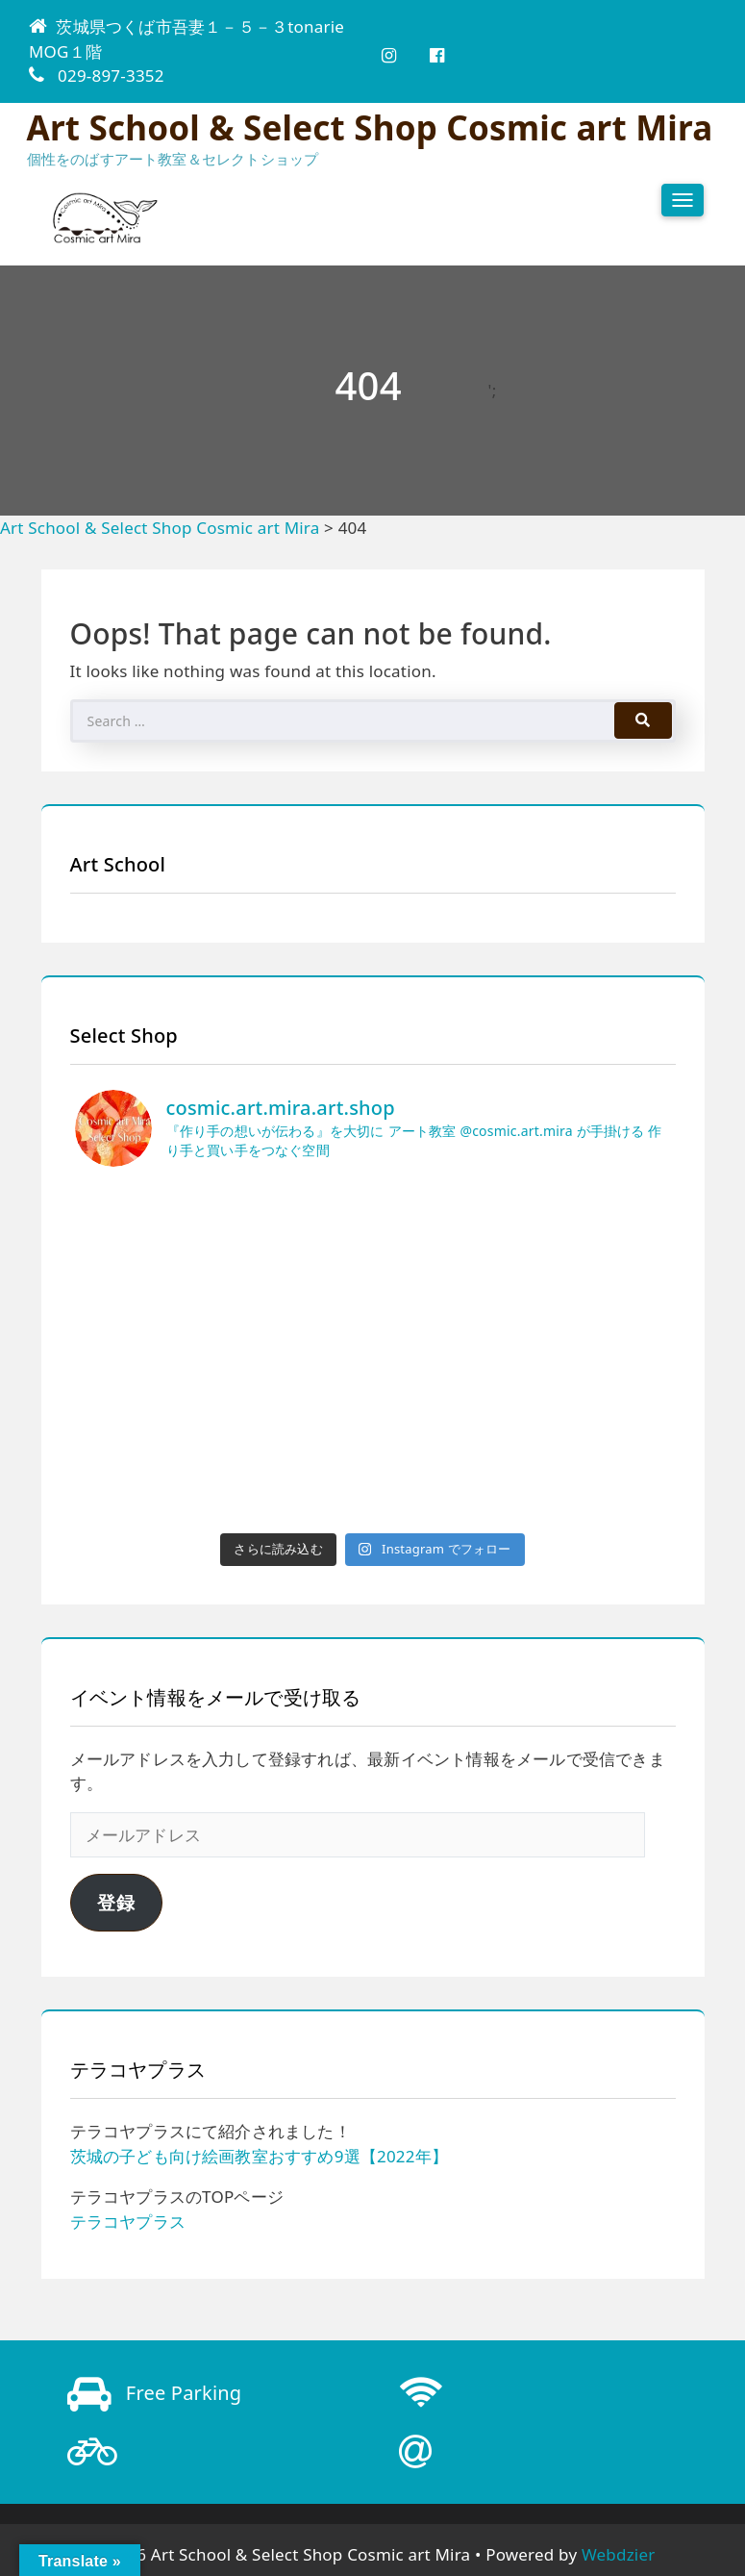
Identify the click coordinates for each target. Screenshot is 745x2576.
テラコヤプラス (128, 2221)
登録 (116, 1902)
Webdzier (619, 2554)
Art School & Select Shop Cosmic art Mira (370, 127)
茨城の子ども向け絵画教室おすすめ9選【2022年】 (259, 2156)
